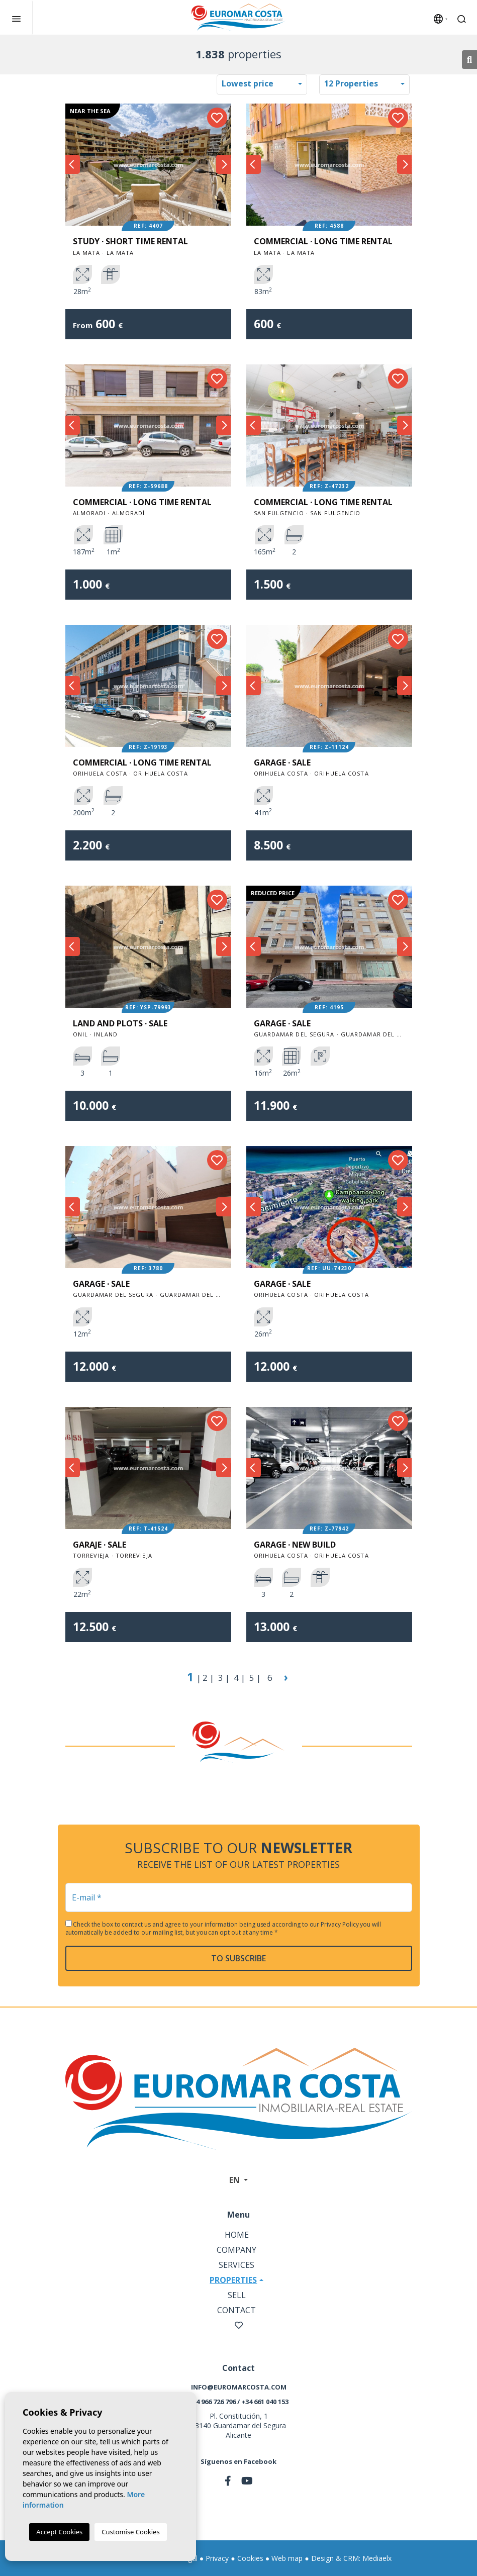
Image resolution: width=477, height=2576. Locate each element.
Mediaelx (377, 2558)
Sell (237, 2295)
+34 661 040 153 (265, 2401)
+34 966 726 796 (212, 2401)
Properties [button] (233, 2279)
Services (236, 2264)
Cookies (250, 2558)
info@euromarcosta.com (239, 2387)
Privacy (217, 2558)
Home (237, 2234)
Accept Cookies (59, 2531)
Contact (236, 2310)
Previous (72, 165)
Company (236, 2249)
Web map (287, 2558)
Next (223, 165)
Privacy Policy (340, 1924)
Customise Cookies (130, 2531)
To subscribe (238, 1958)
